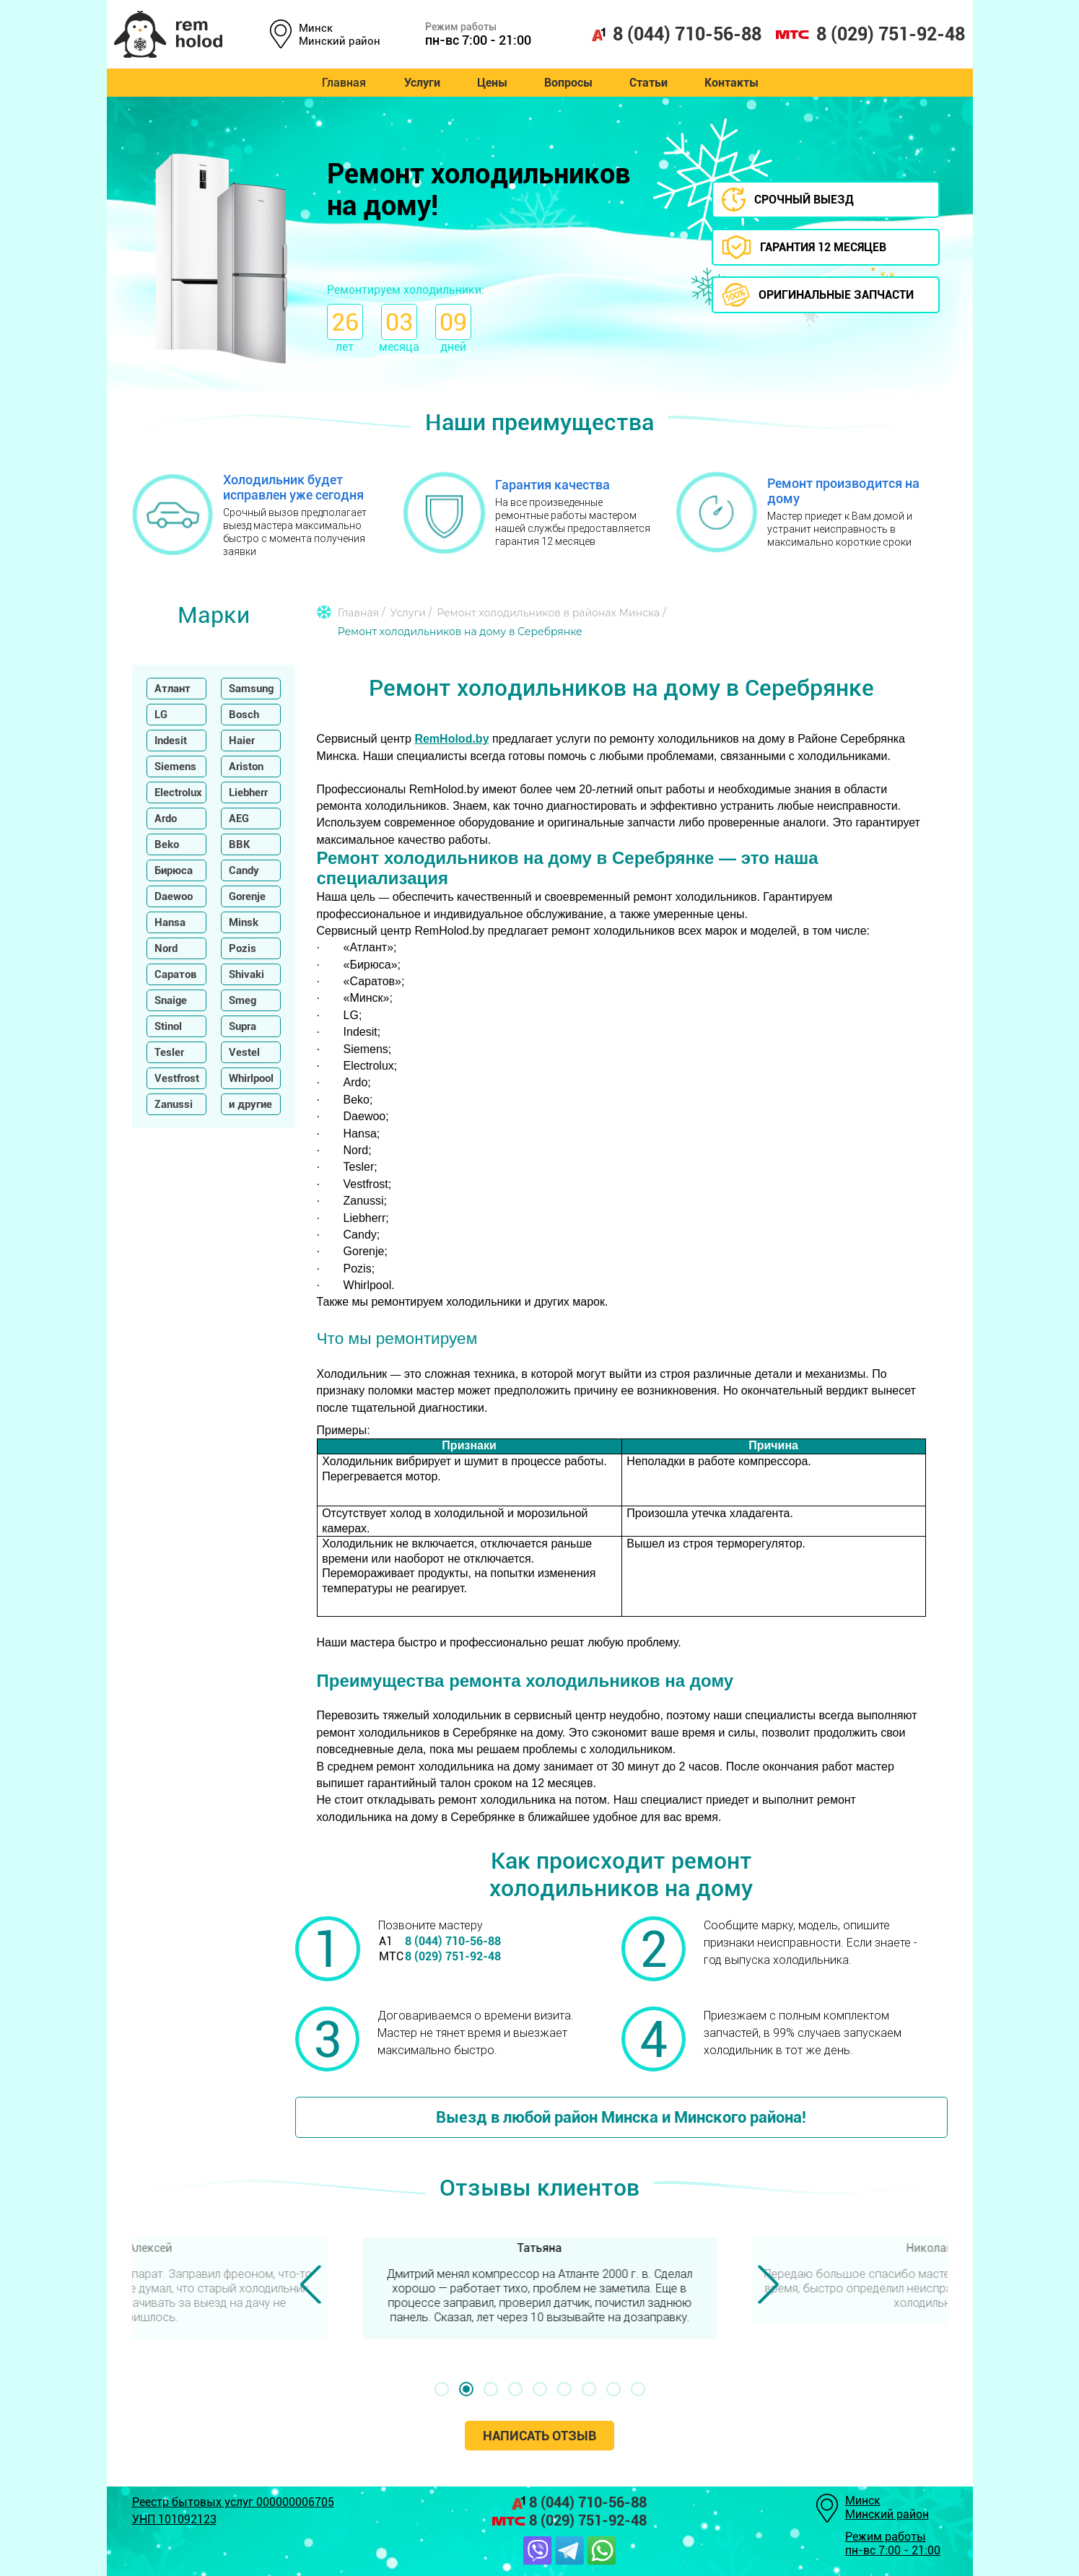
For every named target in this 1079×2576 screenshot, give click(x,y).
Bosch (244, 714)
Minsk (243, 922)
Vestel (244, 1052)
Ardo (165, 818)
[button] (441, 2389)
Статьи (651, 82)
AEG (239, 818)
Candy (244, 870)
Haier (242, 740)
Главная (339, 82)
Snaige (170, 1000)
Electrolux (178, 792)
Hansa (169, 922)
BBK (239, 844)
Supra (242, 1026)
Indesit (170, 740)
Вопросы (568, 82)
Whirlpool (251, 1078)
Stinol (168, 1026)
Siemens (175, 766)
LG (160, 714)
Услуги (418, 82)
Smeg (242, 1000)
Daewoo (173, 896)
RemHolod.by (451, 739)
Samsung (251, 688)
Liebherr (248, 792)
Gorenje (247, 896)
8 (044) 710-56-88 (676, 34)
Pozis (242, 948)
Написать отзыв (539, 2435)
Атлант (172, 688)
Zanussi (173, 1104)
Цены (490, 82)
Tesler (169, 1052)
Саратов (175, 974)
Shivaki (246, 974)
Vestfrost (176, 1078)
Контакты (736, 82)
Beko (166, 844)
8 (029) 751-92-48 (870, 34)
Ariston (246, 766)
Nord (166, 948)
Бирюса (173, 870)
